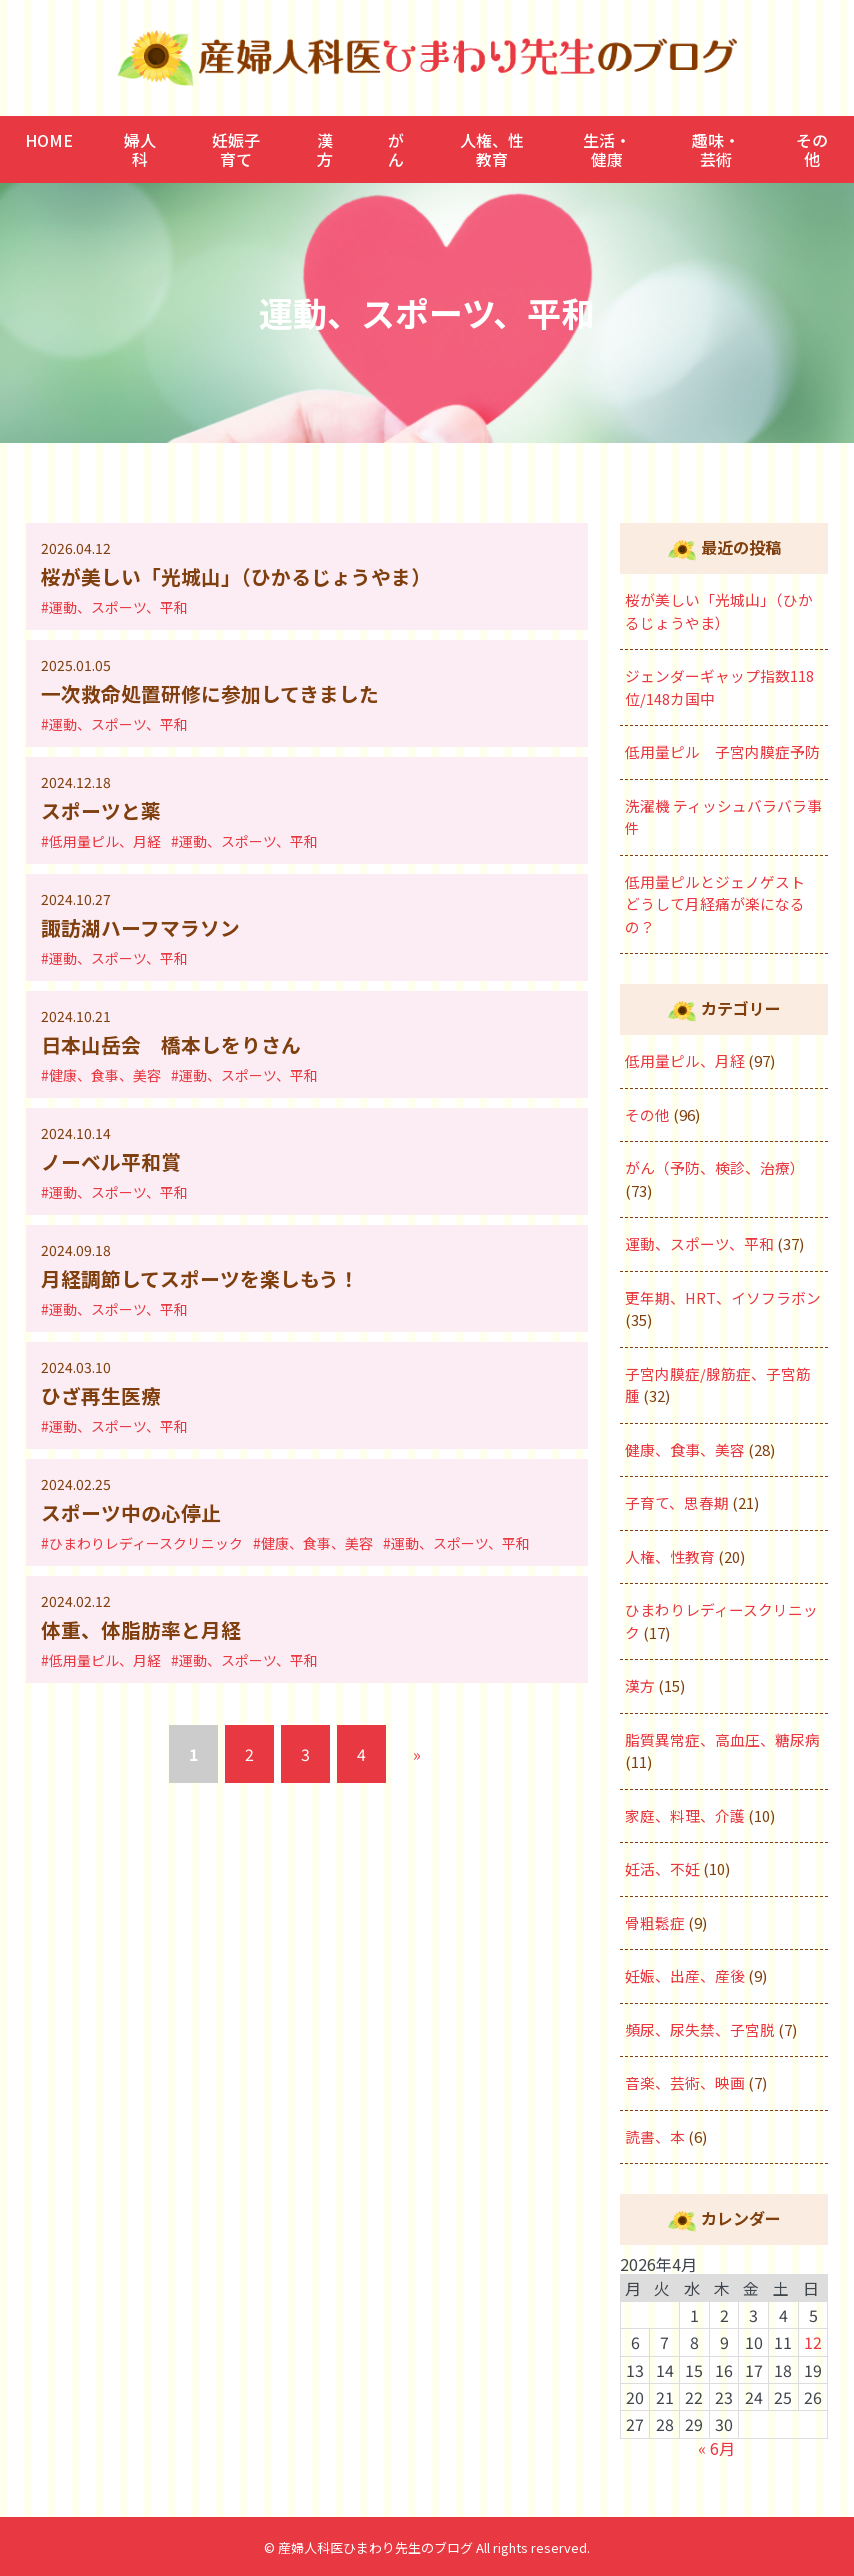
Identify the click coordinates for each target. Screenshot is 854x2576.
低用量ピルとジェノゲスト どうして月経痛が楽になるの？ (722, 904)
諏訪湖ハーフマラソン (140, 926)
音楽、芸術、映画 (685, 2082)
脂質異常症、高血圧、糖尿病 (722, 1739)
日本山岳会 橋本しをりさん (171, 1043)
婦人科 (140, 149)
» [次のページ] (417, 1752)
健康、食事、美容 (685, 1449)
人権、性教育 (492, 149)
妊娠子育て (236, 149)
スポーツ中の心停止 (131, 1510)
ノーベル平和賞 (111, 1159)
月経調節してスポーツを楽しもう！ (200, 1276)
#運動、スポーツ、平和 (114, 607)
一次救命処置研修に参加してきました (210, 692)
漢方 (325, 149)
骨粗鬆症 (655, 1922)
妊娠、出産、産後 (685, 1975)
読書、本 (655, 2136)
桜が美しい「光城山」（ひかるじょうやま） (236, 576)
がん (396, 149)
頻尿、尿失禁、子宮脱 (700, 2029)
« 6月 (716, 2448)
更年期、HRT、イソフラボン (723, 1297)
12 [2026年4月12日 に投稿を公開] (813, 2342)
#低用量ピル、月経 (101, 840)
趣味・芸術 (716, 149)
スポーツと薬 (101, 809)
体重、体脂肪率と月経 (141, 1627)
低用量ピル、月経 (685, 1060)
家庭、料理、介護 (685, 1815)
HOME (49, 140)
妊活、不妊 (662, 1868)
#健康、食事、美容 (101, 1074)
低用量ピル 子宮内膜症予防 (722, 751)
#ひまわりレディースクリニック (142, 1541)
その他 (812, 149)
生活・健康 (607, 149)
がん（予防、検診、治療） (715, 1167)
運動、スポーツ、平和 (699, 1243)
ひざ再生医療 (101, 1393)
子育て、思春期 (677, 1502)
